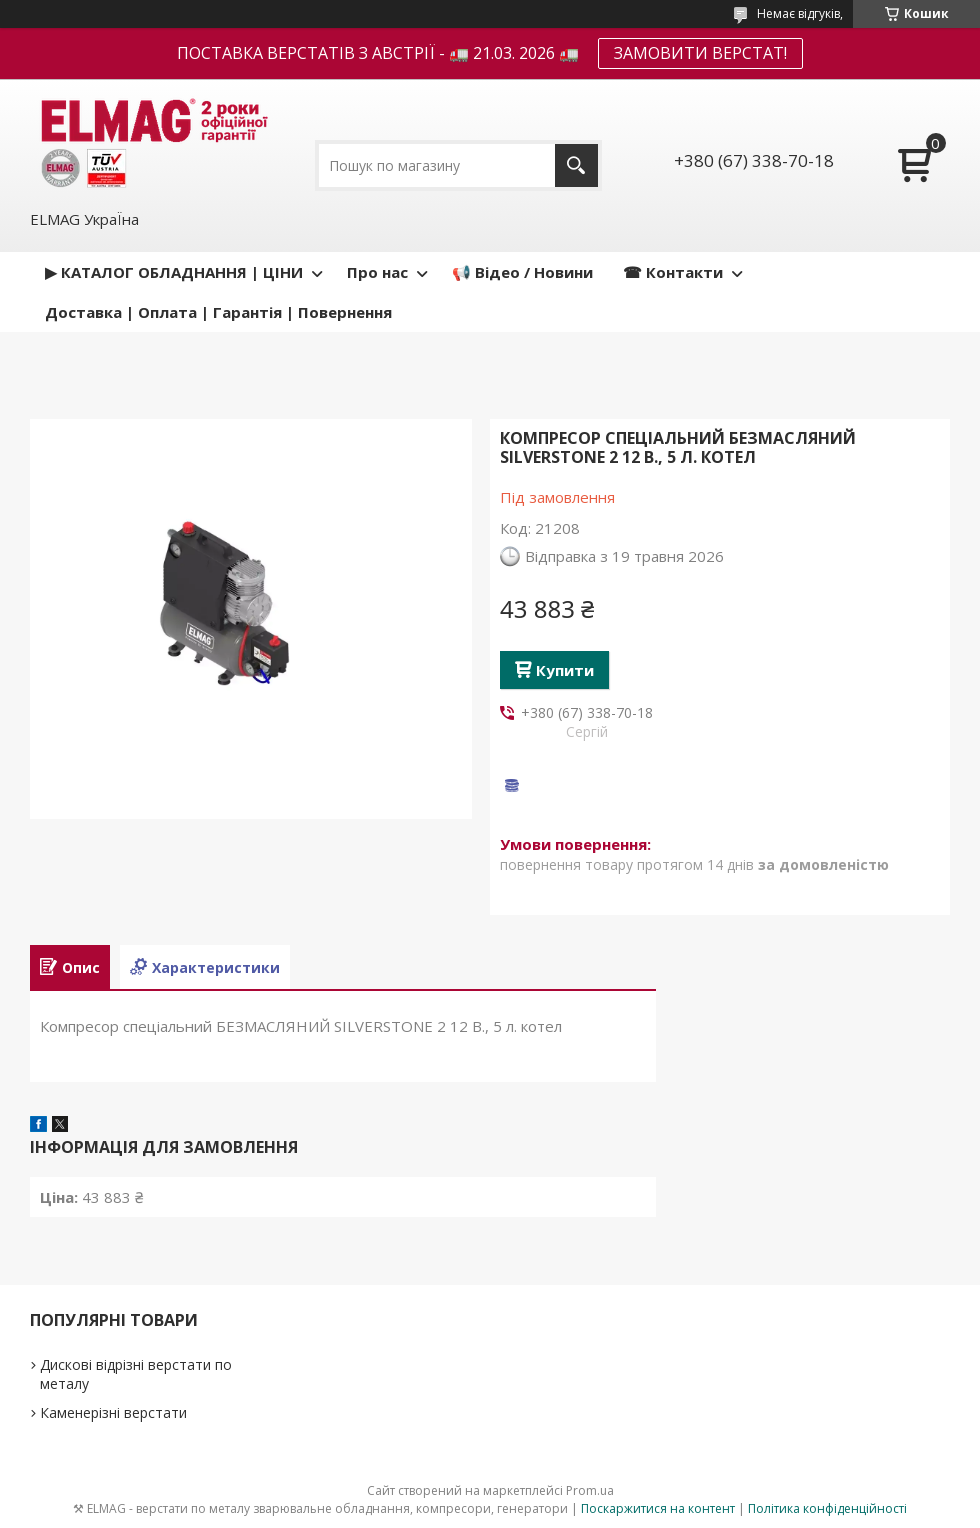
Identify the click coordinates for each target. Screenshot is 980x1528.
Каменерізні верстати (113, 1412)
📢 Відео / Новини (522, 272)
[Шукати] (576, 165)
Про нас (377, 272)
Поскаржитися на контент (658, 1508)
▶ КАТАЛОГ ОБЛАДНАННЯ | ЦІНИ (174, 272)
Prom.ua (590, 1490)
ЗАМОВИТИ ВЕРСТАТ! (700, 53)
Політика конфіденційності (827, 1508)
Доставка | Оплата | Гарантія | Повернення (218, 312)
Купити (565, 670)
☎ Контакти (673, 272)
